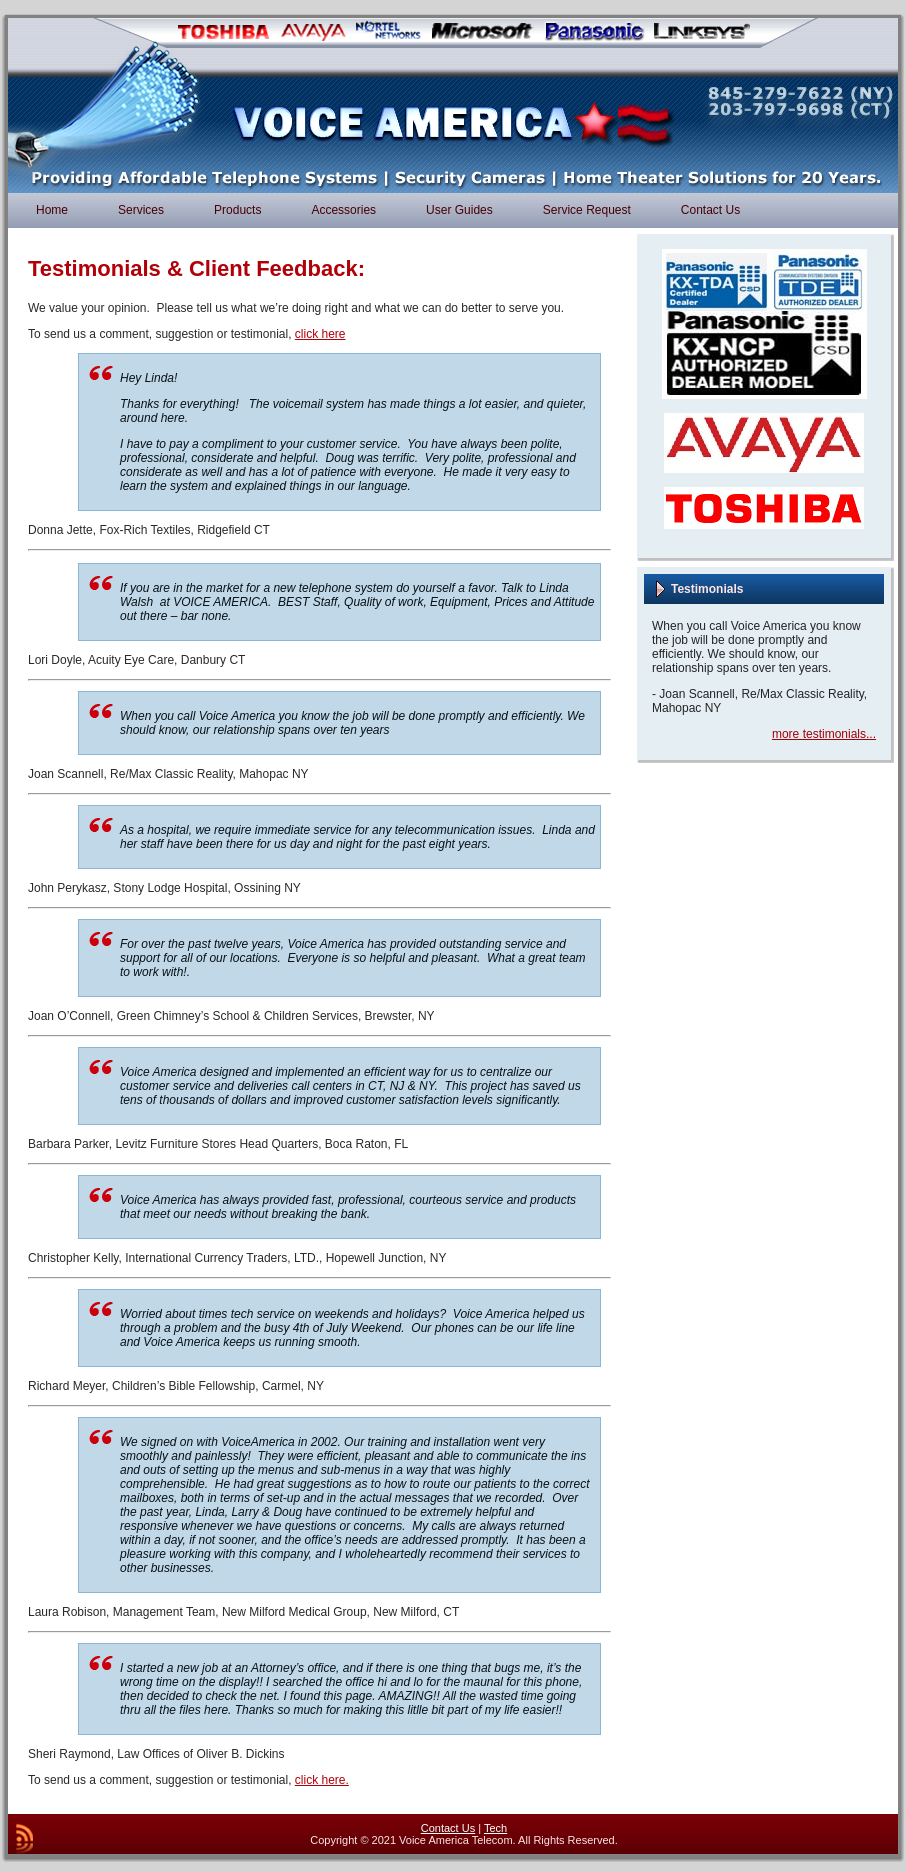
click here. (322, 1780)
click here (320, 334)
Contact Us (448, 1828)
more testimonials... (824, 734)
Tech (495, 1828)
